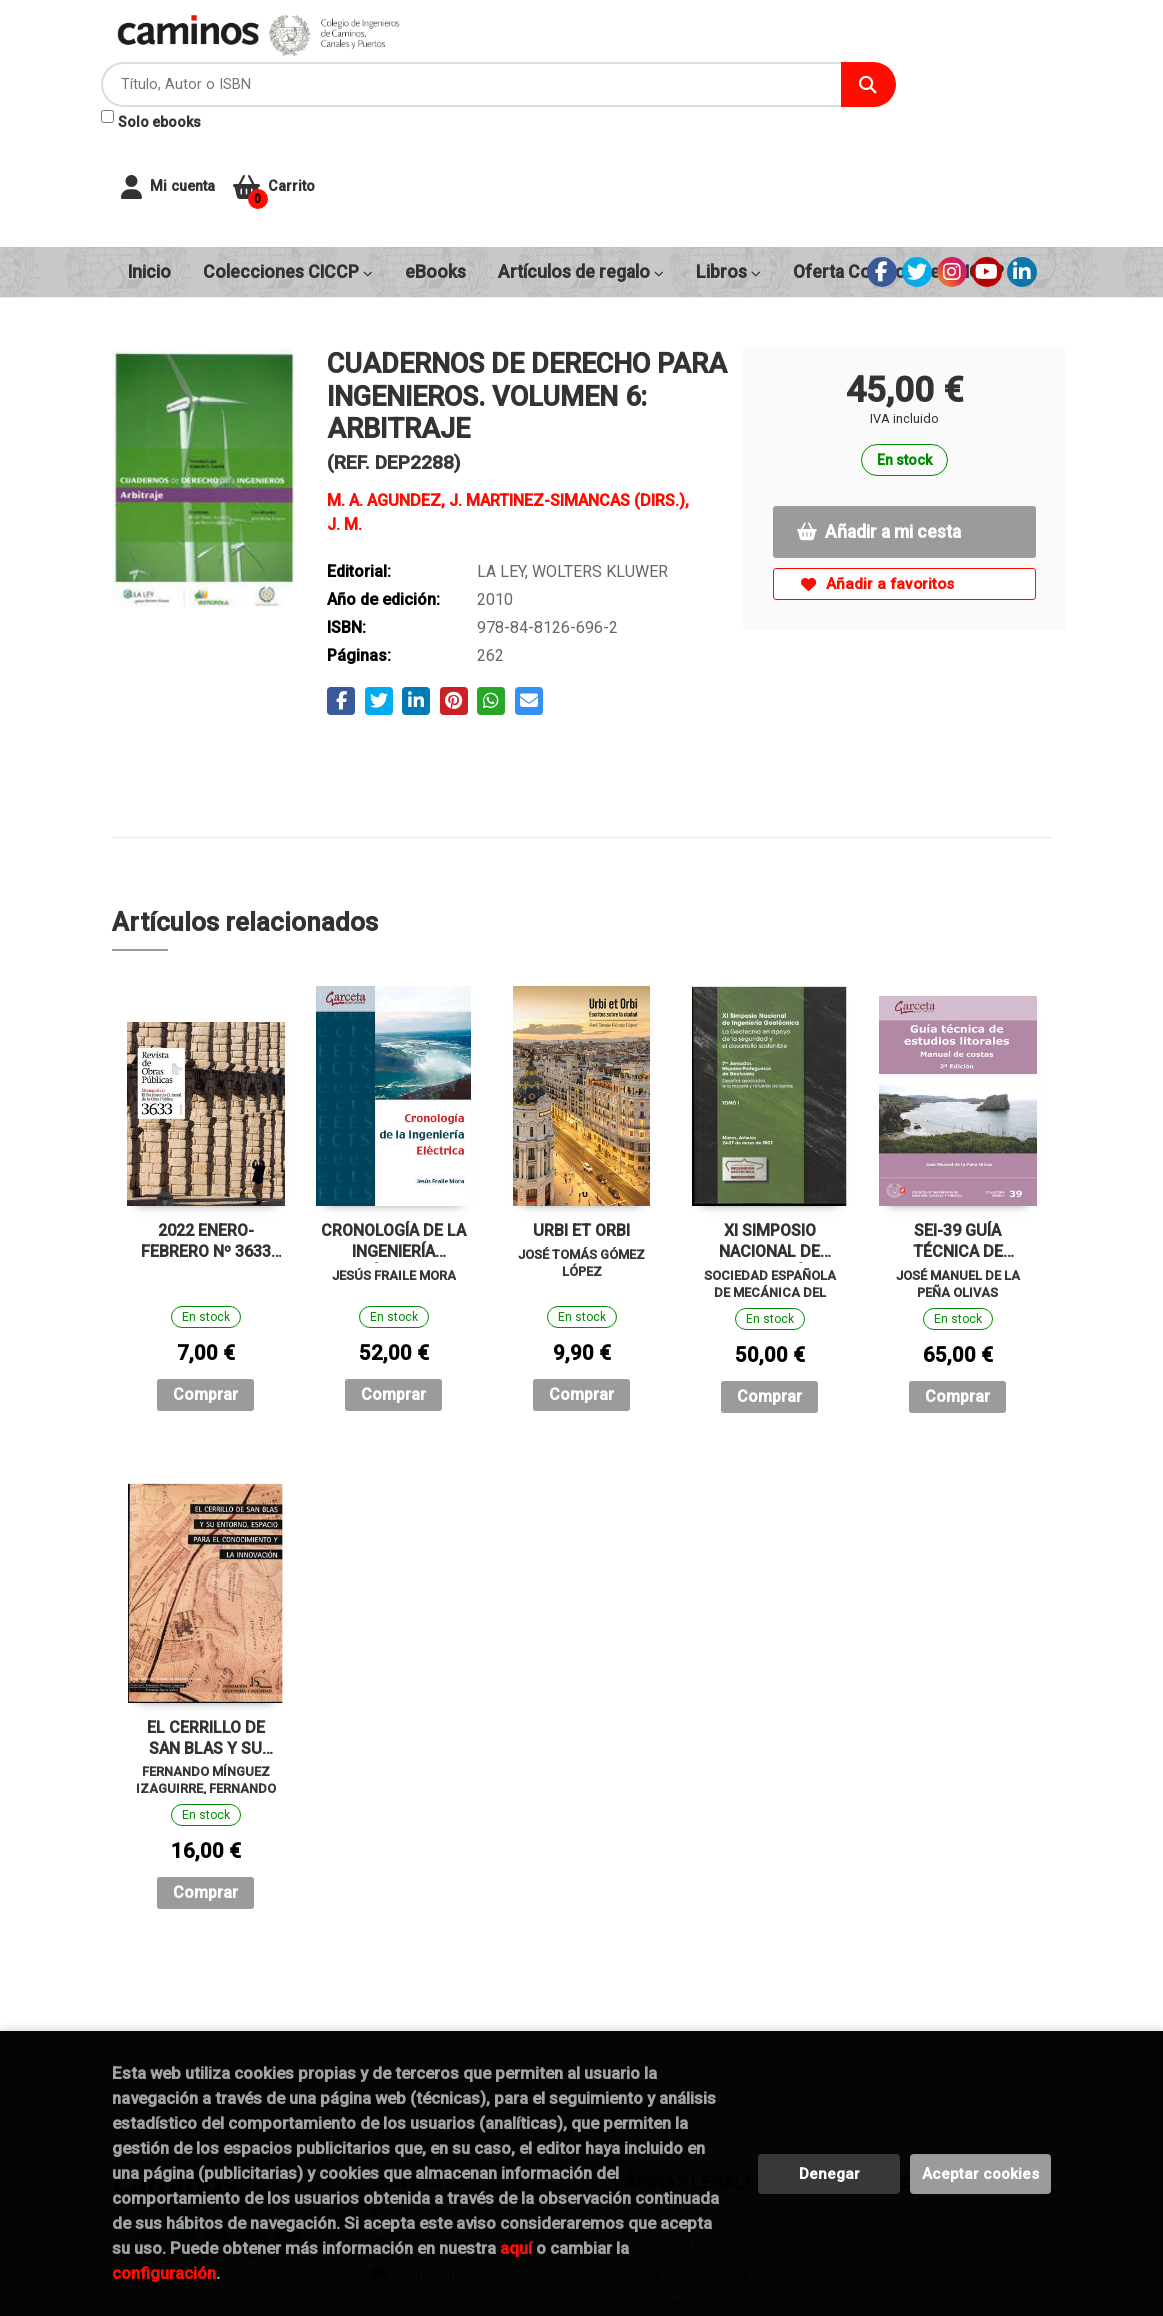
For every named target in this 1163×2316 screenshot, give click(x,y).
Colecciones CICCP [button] (288, 160)
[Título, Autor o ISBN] (594, 60)
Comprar (205, 1282)
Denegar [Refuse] (829, 2174)
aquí (516, 2248)
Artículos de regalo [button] (581, 160)
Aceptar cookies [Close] (980, 2174)
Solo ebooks (493, 98)
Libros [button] (728, 160)
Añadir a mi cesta (879, 419)
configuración (164, 2273)
